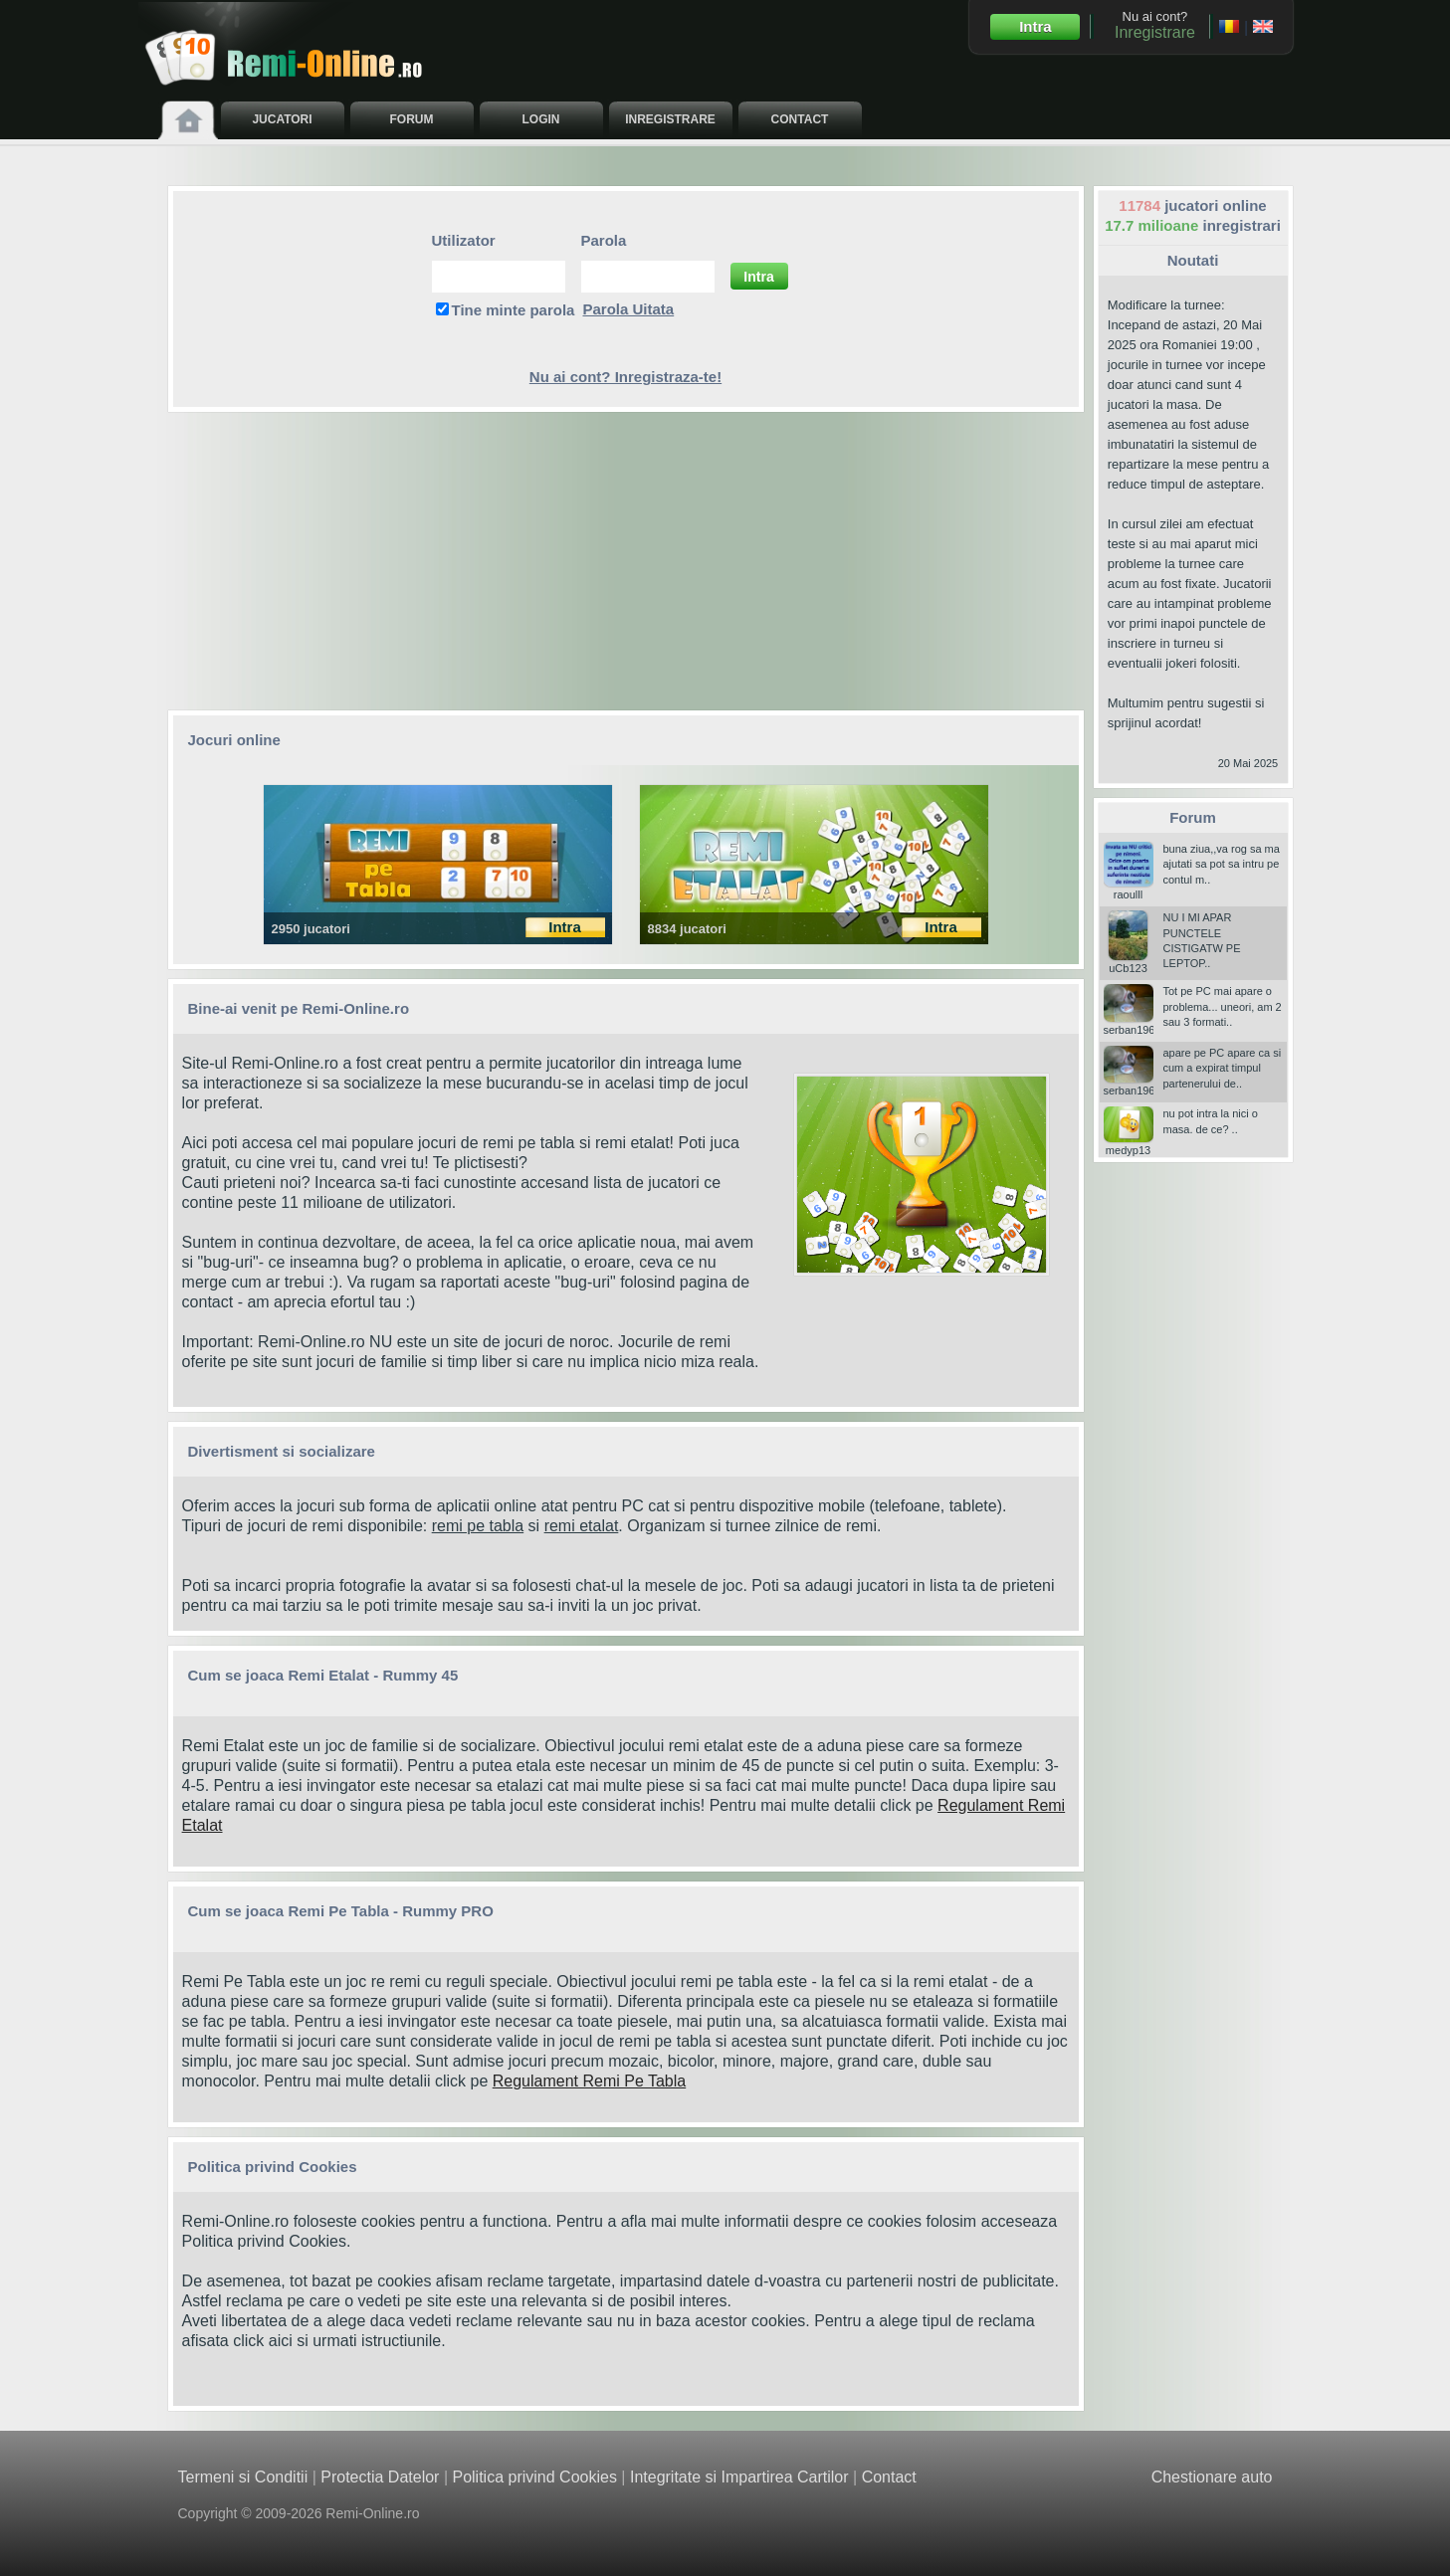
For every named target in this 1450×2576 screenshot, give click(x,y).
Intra (1035, 26)
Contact (889, 2477)
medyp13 (1128, 1144)
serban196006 (1138, 1024)
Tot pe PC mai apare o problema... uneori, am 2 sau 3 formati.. (1222, 1006)
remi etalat (581, 1525)
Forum (1192, 817)
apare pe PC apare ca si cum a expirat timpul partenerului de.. (1222, 1068)
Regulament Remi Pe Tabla (589, 2081)
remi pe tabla (478, 1525)
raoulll (1128, 888)
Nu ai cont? (1155, 25)
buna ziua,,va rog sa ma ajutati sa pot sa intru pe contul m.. (1221, 864)
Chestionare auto (1212, 2477)
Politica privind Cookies (264, 2241)
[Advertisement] (626, 561)
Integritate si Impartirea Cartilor (739, 2477)
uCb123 (1128, 962)
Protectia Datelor (379, 2477)
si (533, 1525)
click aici (263, 2340)
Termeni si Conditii (243, 2477)
